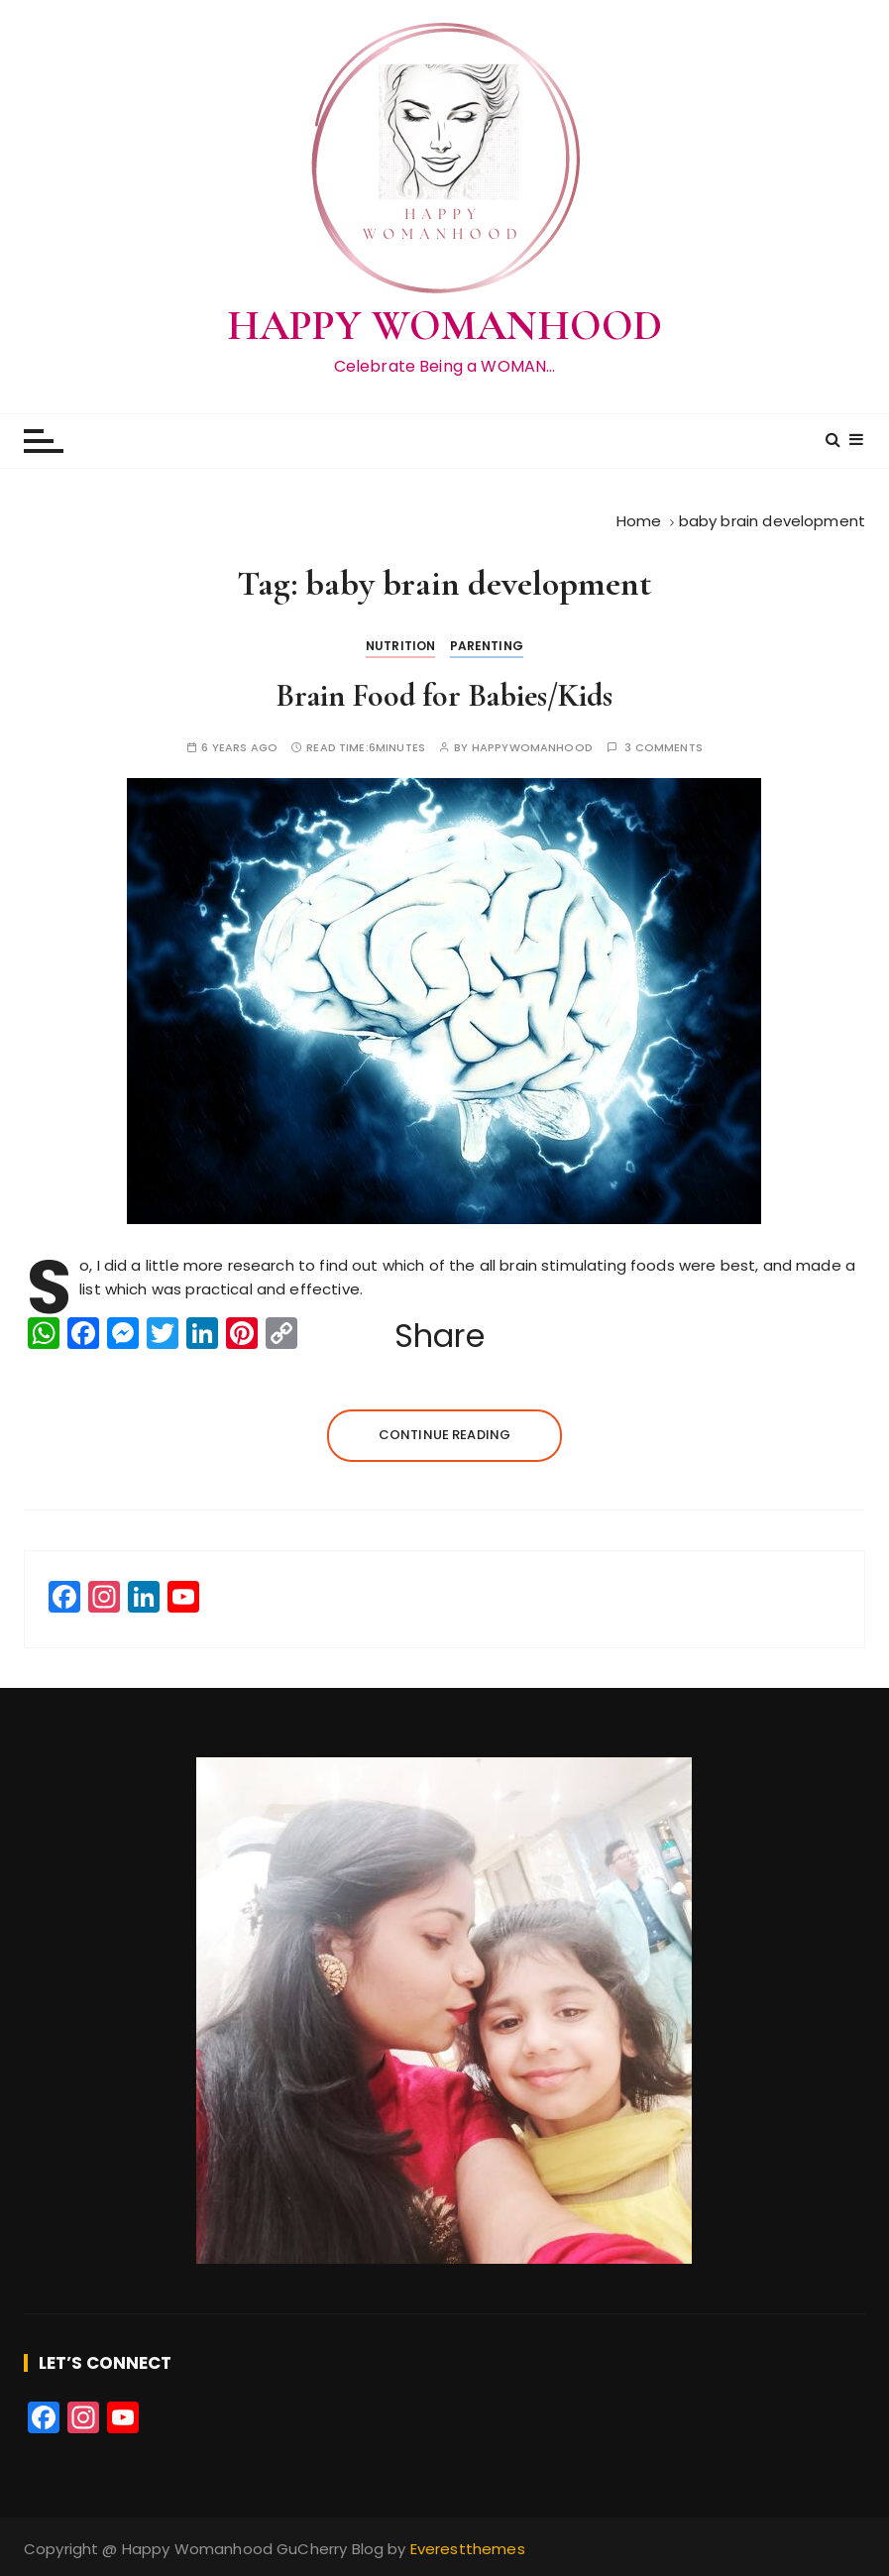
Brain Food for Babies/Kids (444, 695)
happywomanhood (532, 747)
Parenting (486, 645)
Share (439, 1336)
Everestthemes (467, 2548)
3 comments (663, 747)
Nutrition (400, 645)
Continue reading (444, 1434)
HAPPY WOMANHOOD (444, 325)
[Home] (639, 520)
